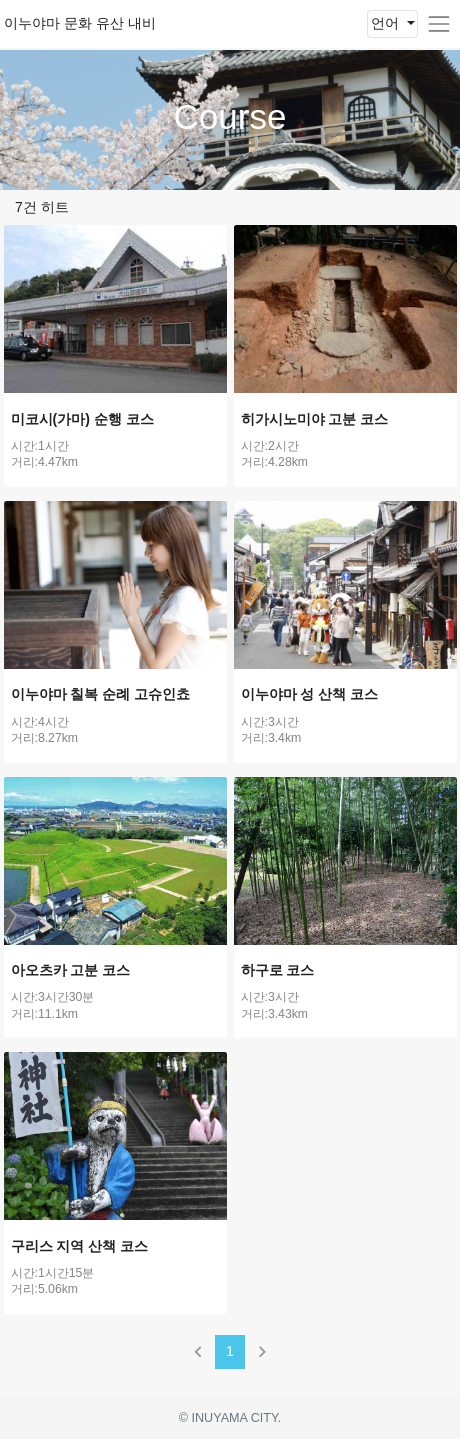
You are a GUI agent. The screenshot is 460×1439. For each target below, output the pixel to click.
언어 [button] (387, 23)
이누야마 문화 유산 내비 (80, 23)
